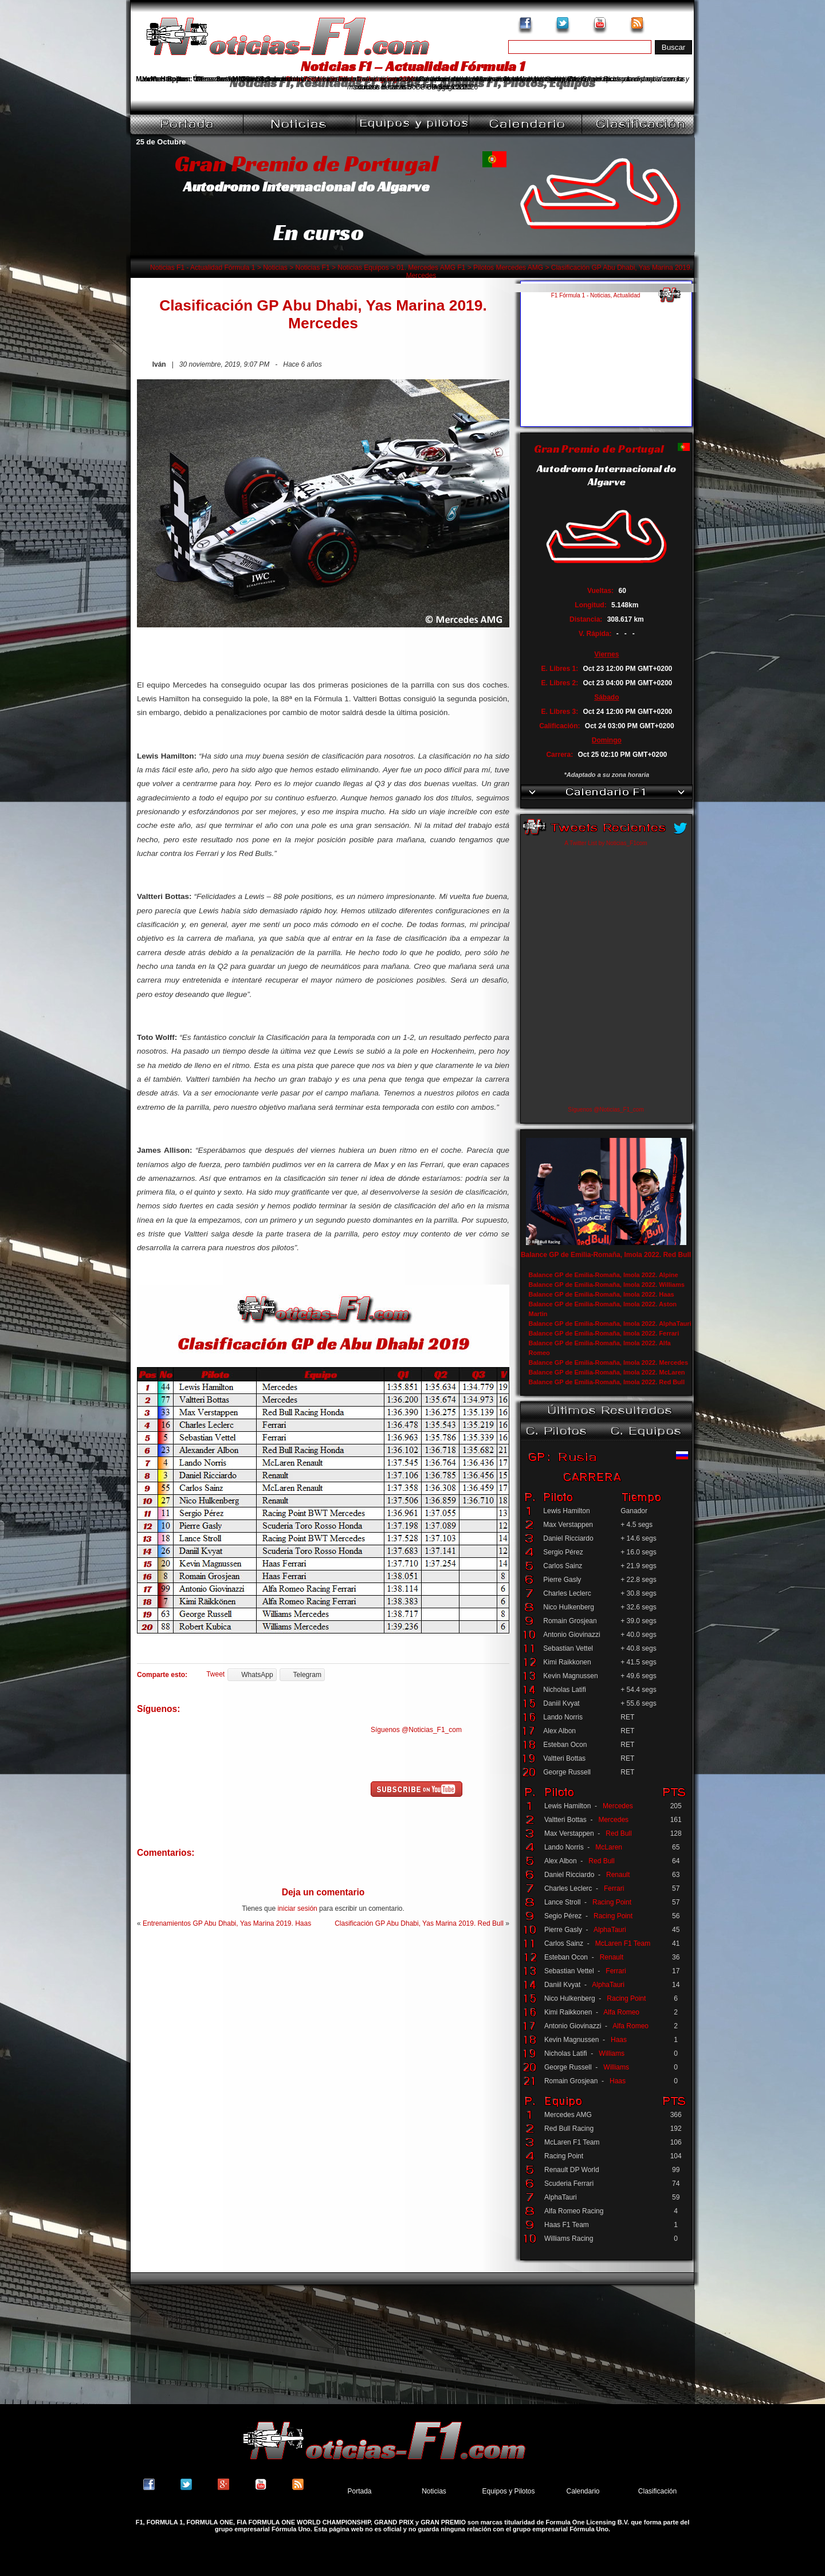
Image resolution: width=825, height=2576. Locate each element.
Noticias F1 (313, 268)
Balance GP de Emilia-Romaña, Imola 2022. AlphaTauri (610, 1323)
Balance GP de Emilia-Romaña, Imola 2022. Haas (601, 1294)
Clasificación (657, 2491)
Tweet (215, 1674)
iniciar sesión (297, 1908)
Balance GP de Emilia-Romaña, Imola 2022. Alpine (603, 1274)
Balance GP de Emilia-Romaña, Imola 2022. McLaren (607, 1372)
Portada (359, 2491)
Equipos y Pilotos (508, 2491)
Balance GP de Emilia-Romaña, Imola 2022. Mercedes (609, 1362)
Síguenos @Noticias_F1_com (416, 1730)
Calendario (582, 2491)
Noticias (275, 268)
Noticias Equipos (362, 268)
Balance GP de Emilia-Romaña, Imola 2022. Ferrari (604, 1333)
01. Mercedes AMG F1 (430, 268)
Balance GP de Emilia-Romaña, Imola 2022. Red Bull (606, 1255)
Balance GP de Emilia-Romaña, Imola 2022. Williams (607, 1284)
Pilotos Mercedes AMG (508, 268)
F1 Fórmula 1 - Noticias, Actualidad (596, 295)
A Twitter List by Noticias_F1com (605, 843)
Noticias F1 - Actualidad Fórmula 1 (202, 268)
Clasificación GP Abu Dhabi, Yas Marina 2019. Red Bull (419, 1923)
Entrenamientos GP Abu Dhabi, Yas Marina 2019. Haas (227, 1923)
